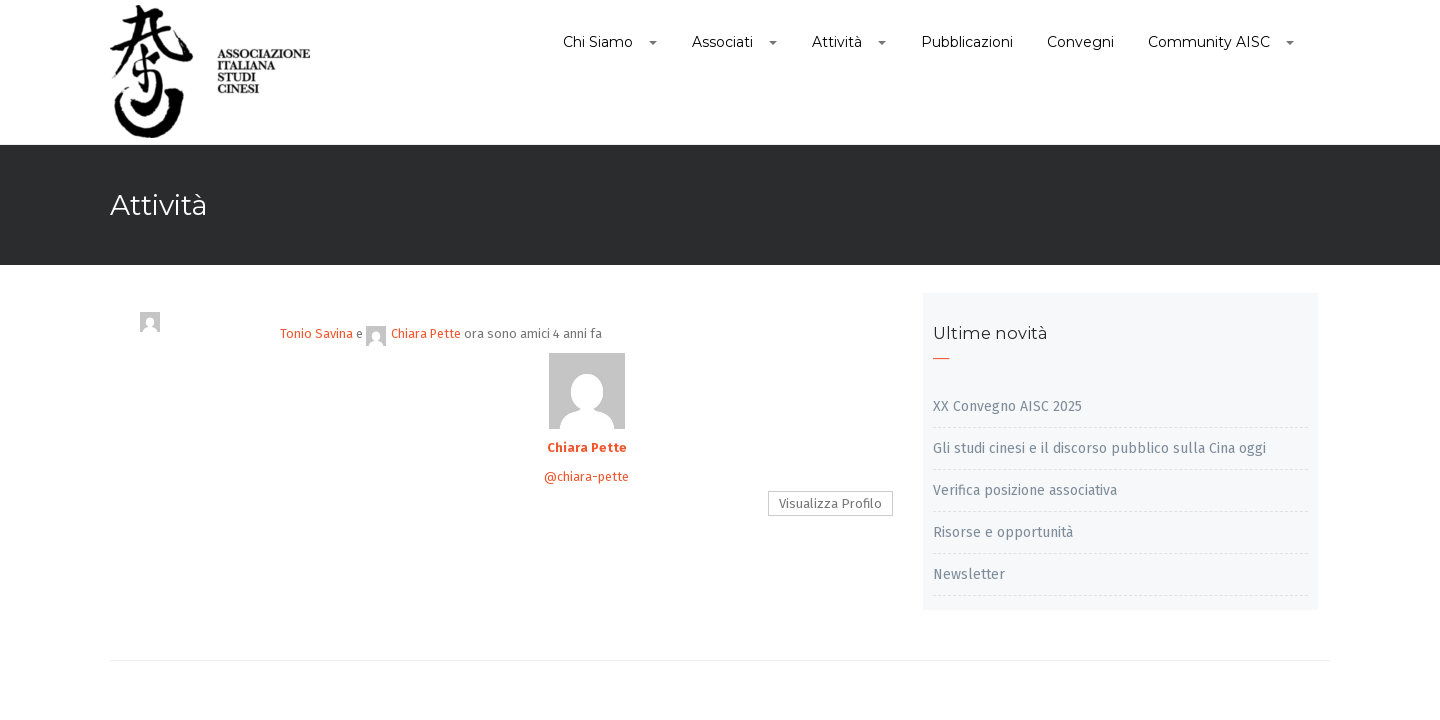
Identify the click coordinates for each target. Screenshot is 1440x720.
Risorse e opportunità (1003, 532)
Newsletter (969, 574)
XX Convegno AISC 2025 (1007, 406)
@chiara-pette (586, 476)
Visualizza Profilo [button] (830, 503)
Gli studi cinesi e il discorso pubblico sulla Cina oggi (1099, 448)
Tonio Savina (316, 333)
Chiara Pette (413, 333)
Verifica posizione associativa (1025, 490)
